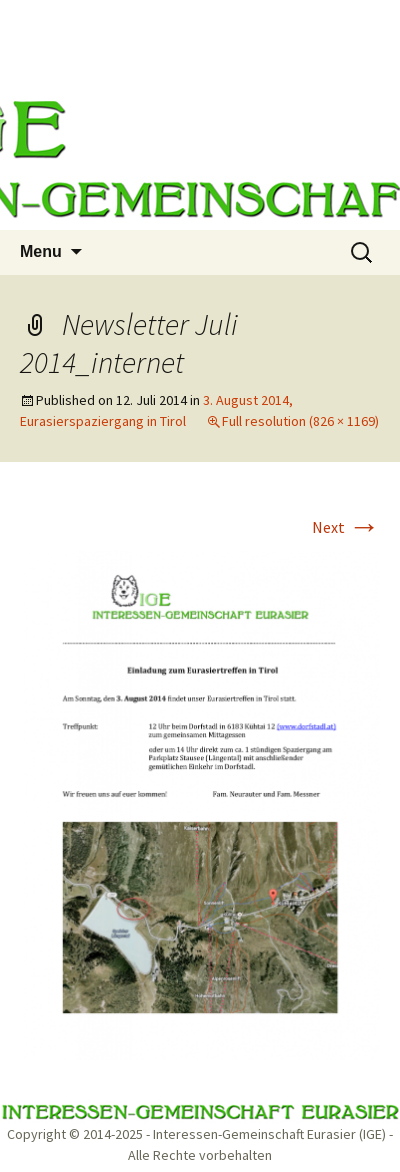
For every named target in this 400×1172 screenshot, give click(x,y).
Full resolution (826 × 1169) (300, 421)
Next (346, 527)
